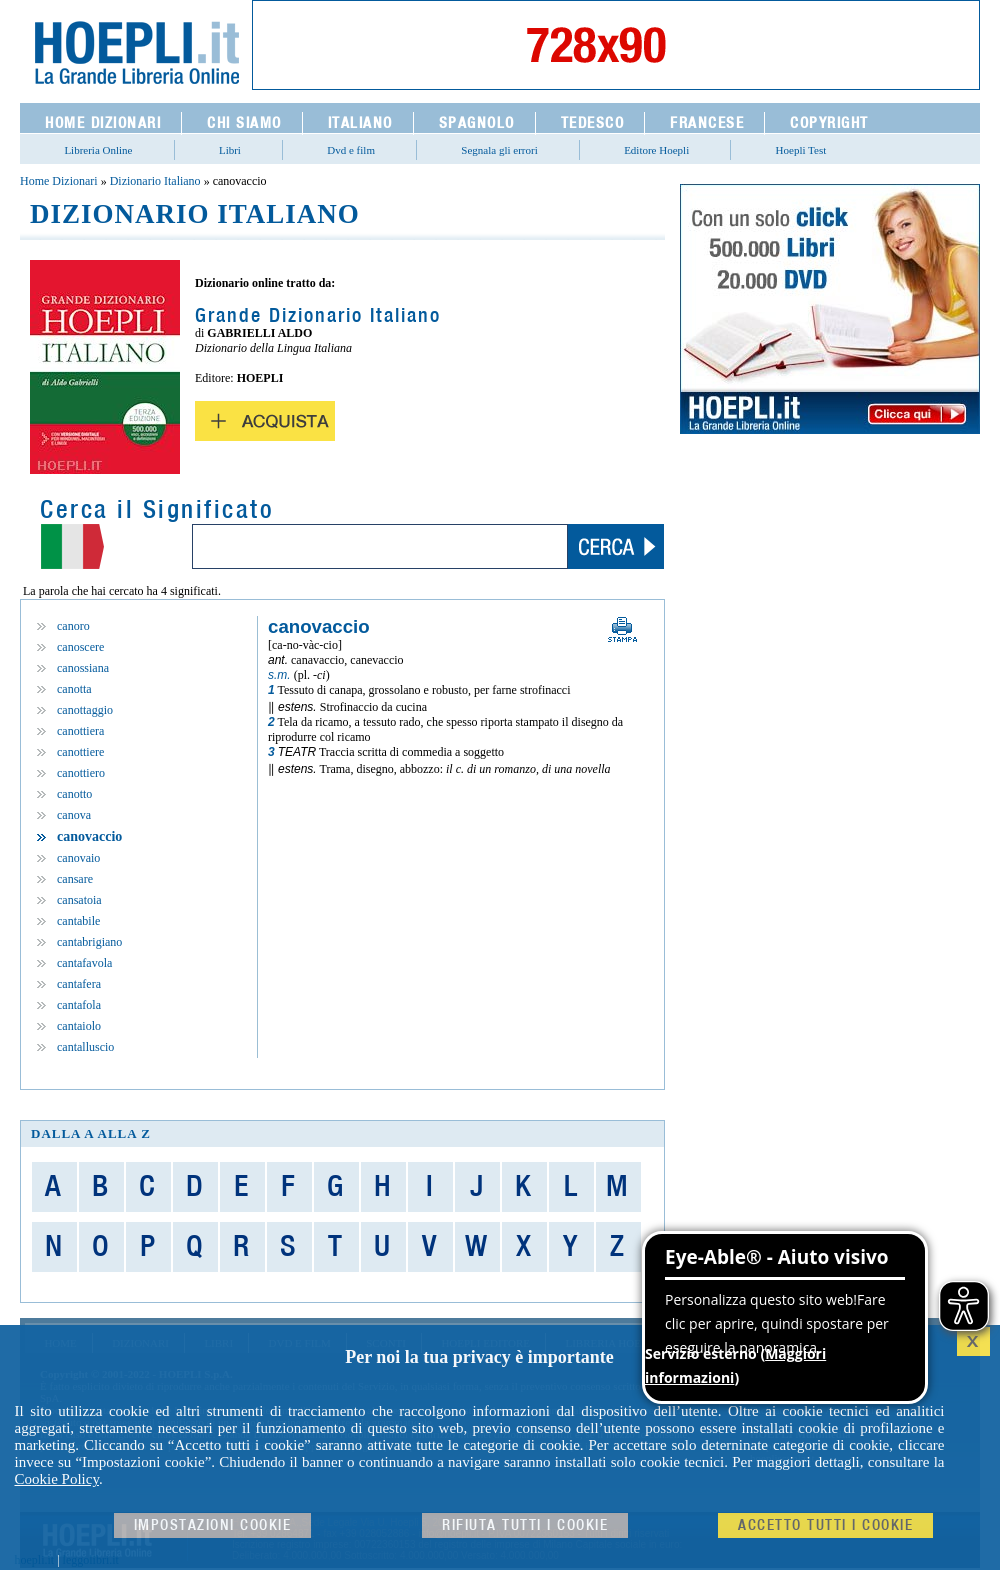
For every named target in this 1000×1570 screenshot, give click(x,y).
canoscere (80, 647)
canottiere (80, 752)
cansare (75, 879)
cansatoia (79, 900)
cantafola (79, 1005)
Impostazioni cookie (213, 1525)
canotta (74, 689)
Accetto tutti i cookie (825, 1525)
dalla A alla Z (91, 1133)
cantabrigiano (89, 942)
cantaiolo (79, 1026)
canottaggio (85, 710)
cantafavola (84, 963)
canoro (73, 626)
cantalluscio (85, 1047)
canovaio (78, 858)
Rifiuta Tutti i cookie (525, 1525)
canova (74, 815)
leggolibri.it (91, 1560)
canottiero (81, 773)
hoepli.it (35, 1560)
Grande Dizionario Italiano (318, 316)
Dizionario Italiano (155, 181)
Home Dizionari (59, 181)
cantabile (78, 921)
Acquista (265, 421)
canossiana (83, 668)
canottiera (80, 731)
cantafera (79, 984)
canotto (74, 794)
